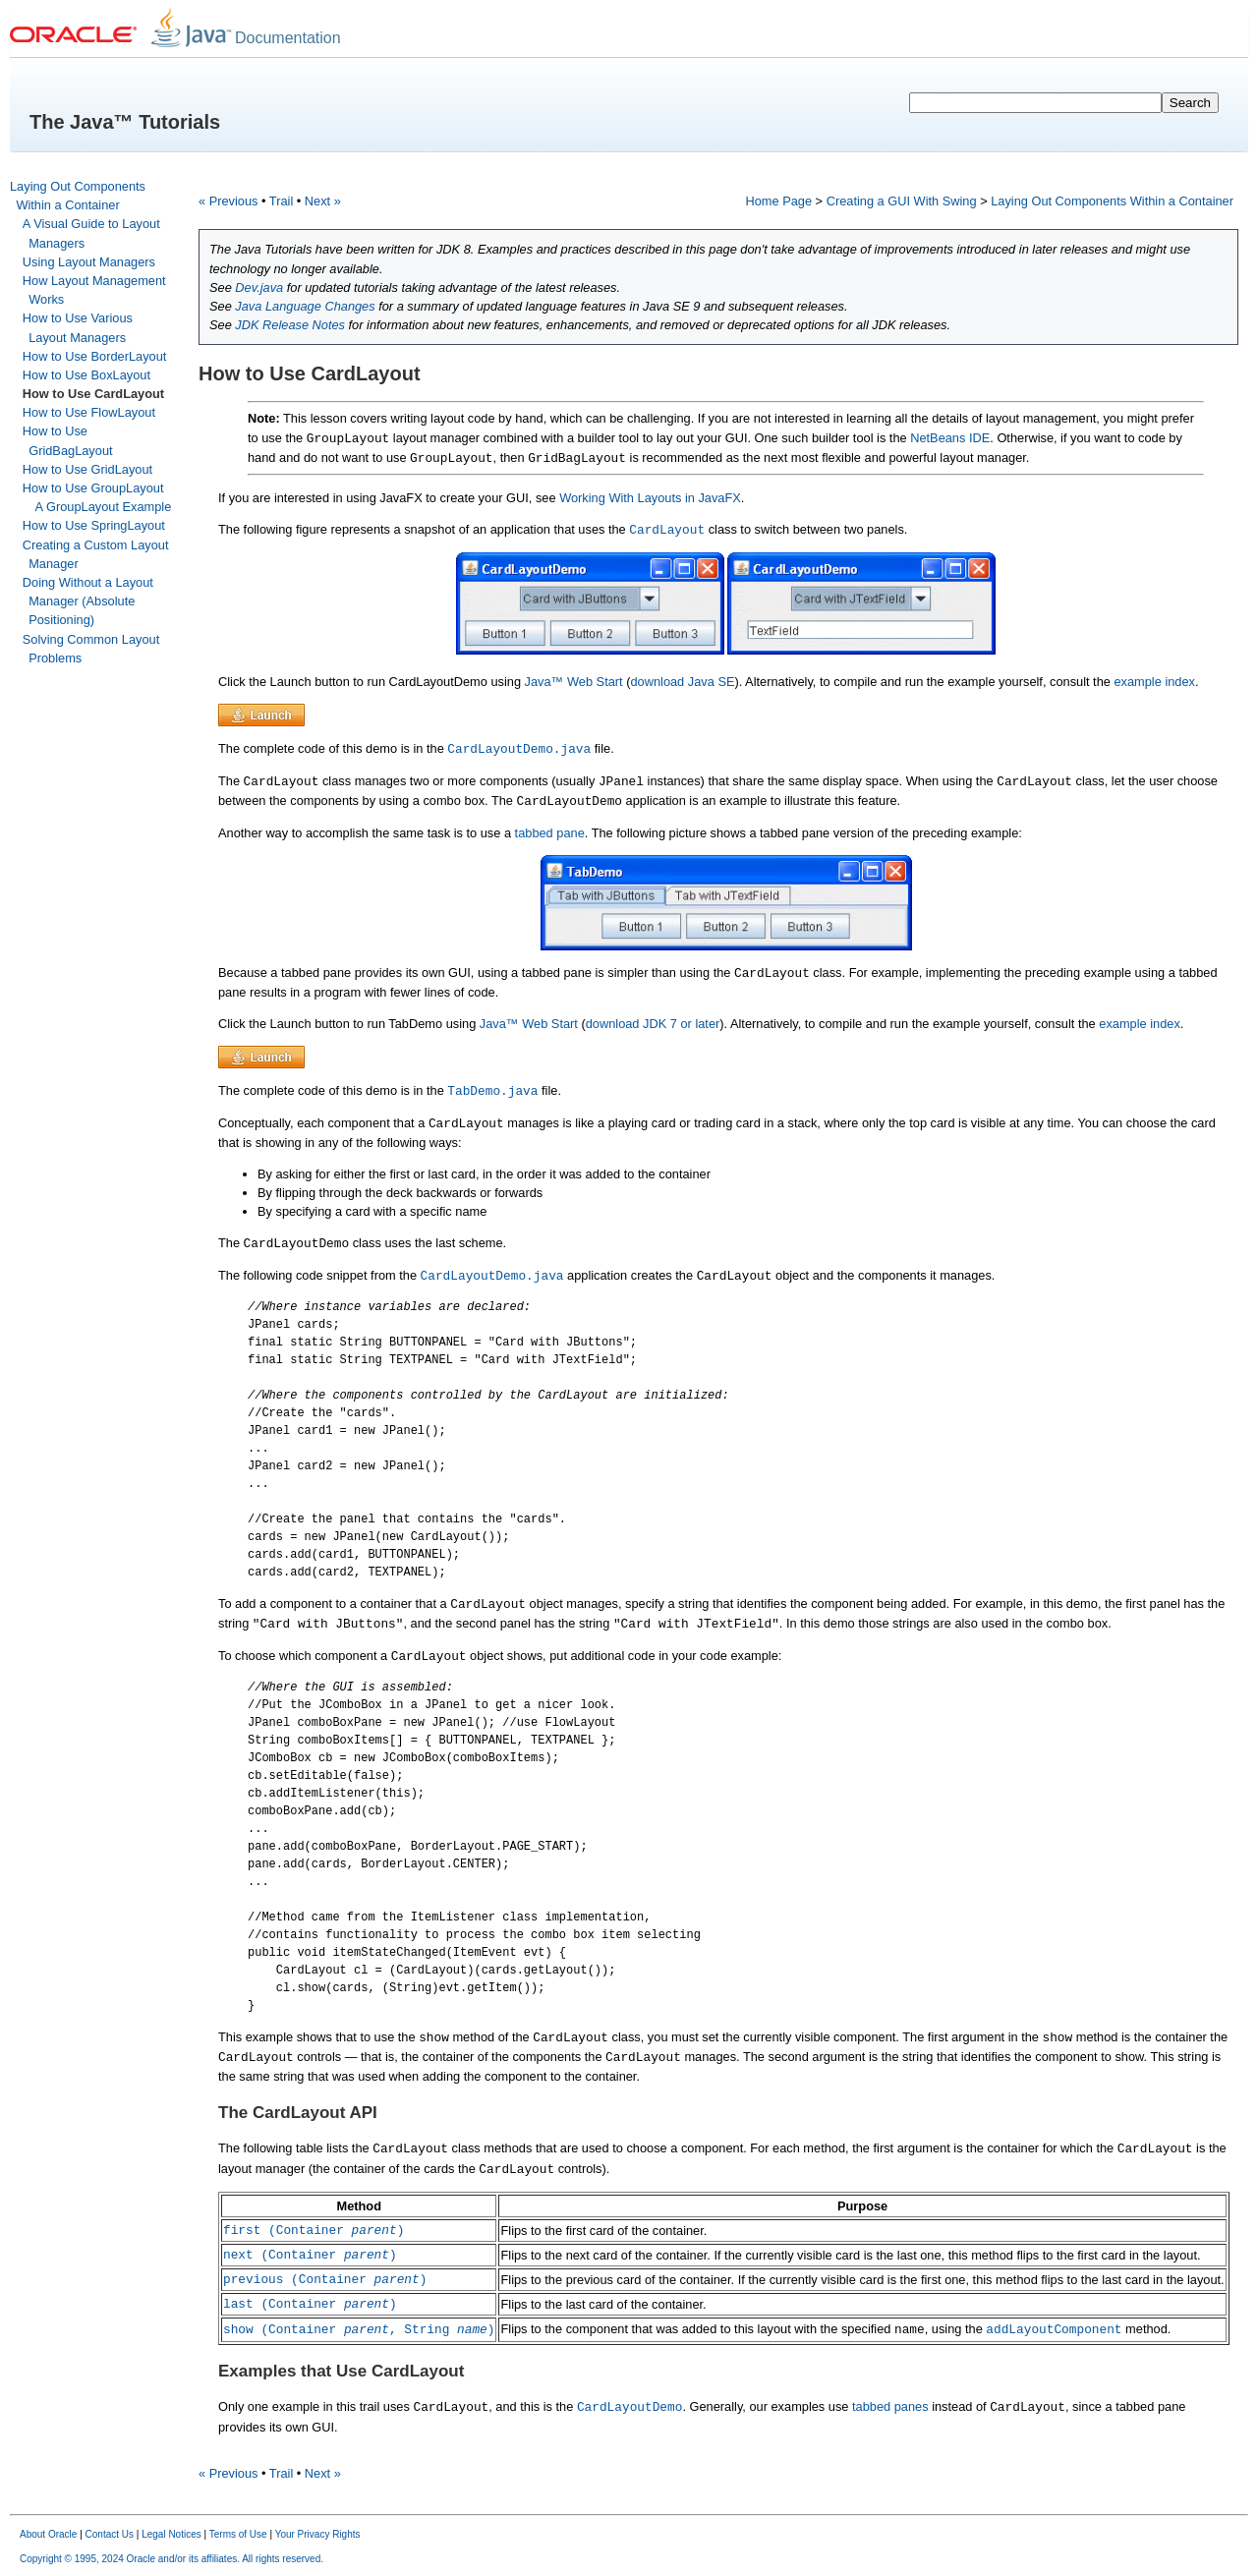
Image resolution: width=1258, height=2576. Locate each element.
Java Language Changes (304, 306)
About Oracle (48, 2534)
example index (1154, 681)
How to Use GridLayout (87, 469)
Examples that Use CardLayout (341, 2371)
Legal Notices (171, 2534)
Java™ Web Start (574, 681)
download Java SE (682, 681)
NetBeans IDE (950, 437)
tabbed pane (550, 833)
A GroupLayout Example (103, 506)
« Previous (228, 201)
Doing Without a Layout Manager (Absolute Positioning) (88, 601)
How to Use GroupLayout (93, 488)
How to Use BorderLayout (95, 356)
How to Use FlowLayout (89, 412)
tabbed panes (890, 2406)
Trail (281, 201)
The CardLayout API (297, 2112)
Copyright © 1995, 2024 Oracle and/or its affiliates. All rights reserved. (171, 2558)
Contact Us (110, 2534)
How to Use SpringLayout (94, 525)
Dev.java (259, 287)
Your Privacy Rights (318, 2534)
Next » (323, 201)
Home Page (778, 201)
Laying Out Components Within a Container (1112, 201)
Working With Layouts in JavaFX (650, 497)
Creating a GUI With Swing (902, 201)
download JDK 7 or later (653, 1023)
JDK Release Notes (290, 324)
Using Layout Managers (89, 262)
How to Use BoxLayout (86, 375)
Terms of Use (238, 2534)
